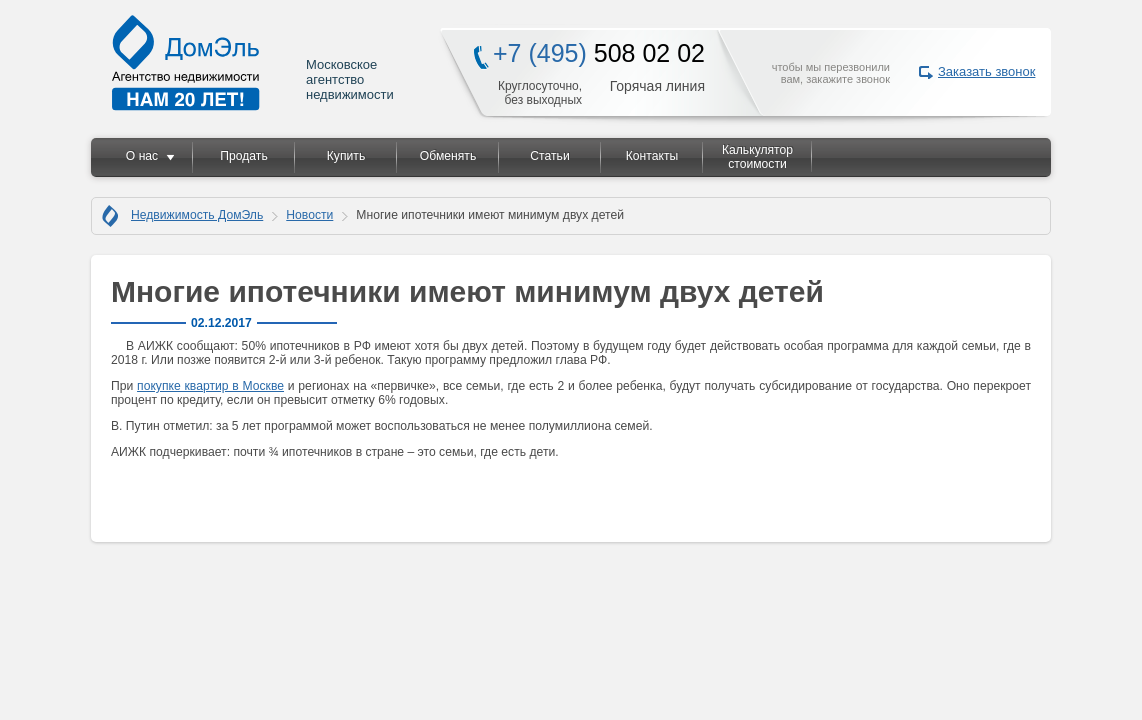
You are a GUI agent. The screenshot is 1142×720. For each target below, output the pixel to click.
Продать (243, 156)
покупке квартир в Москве (210, 386)
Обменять (448, 156)
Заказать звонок (986, 71)
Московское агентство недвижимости (254, 62)
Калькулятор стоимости (757, 157)
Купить (346, 156)
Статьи (549, 156)
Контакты (652, 156)
